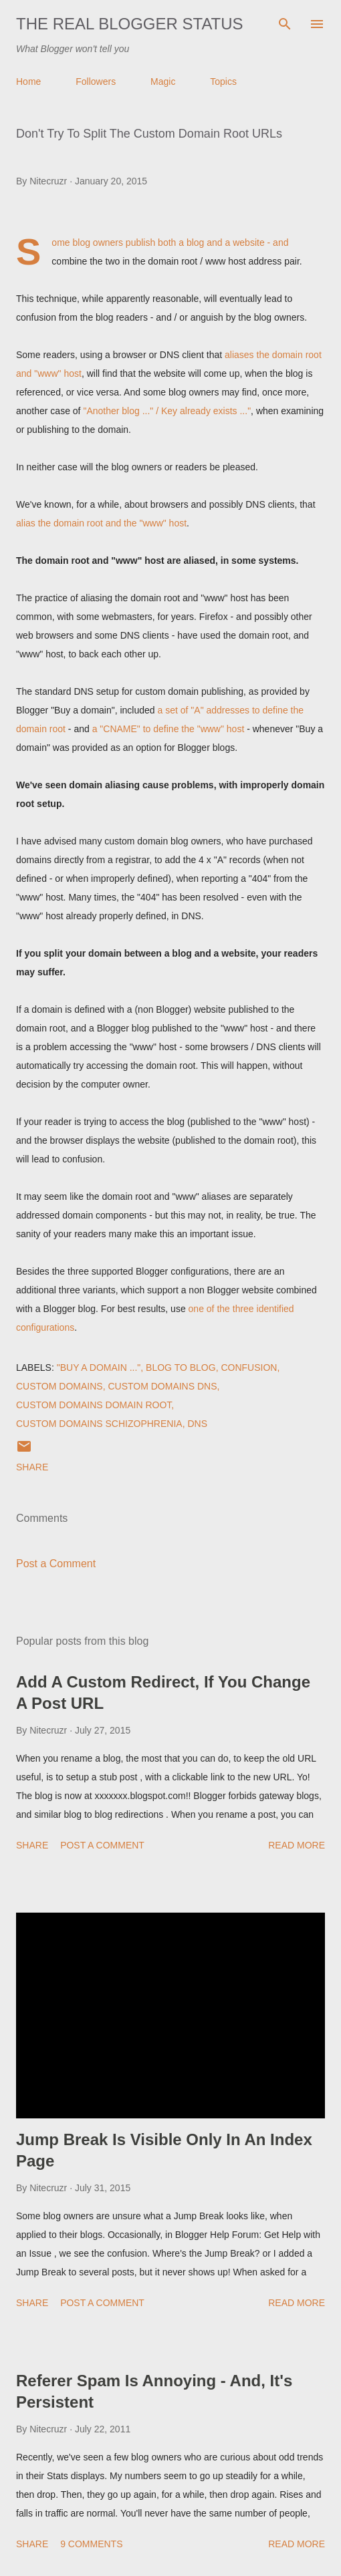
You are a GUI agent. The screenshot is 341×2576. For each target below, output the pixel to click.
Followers (96, 81)
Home (28, 81)
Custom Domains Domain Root (93, 1405)
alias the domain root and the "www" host (101, 523)
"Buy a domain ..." (99, 1367)
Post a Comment (56, 1563)
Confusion (249, 1367)
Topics (223, 81)
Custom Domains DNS (162, 1386)
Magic (162, 81)
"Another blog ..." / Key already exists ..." (167, 411)
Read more (296, 1845)
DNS (197, 1423)
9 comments (91, 2544)
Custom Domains (59, 1386)
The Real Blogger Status (129, 24)
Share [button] (32, 1467)
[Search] (285, 24)
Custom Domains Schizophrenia (99, 1423)
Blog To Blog (181, 1367)
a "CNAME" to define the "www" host (168, 728)
